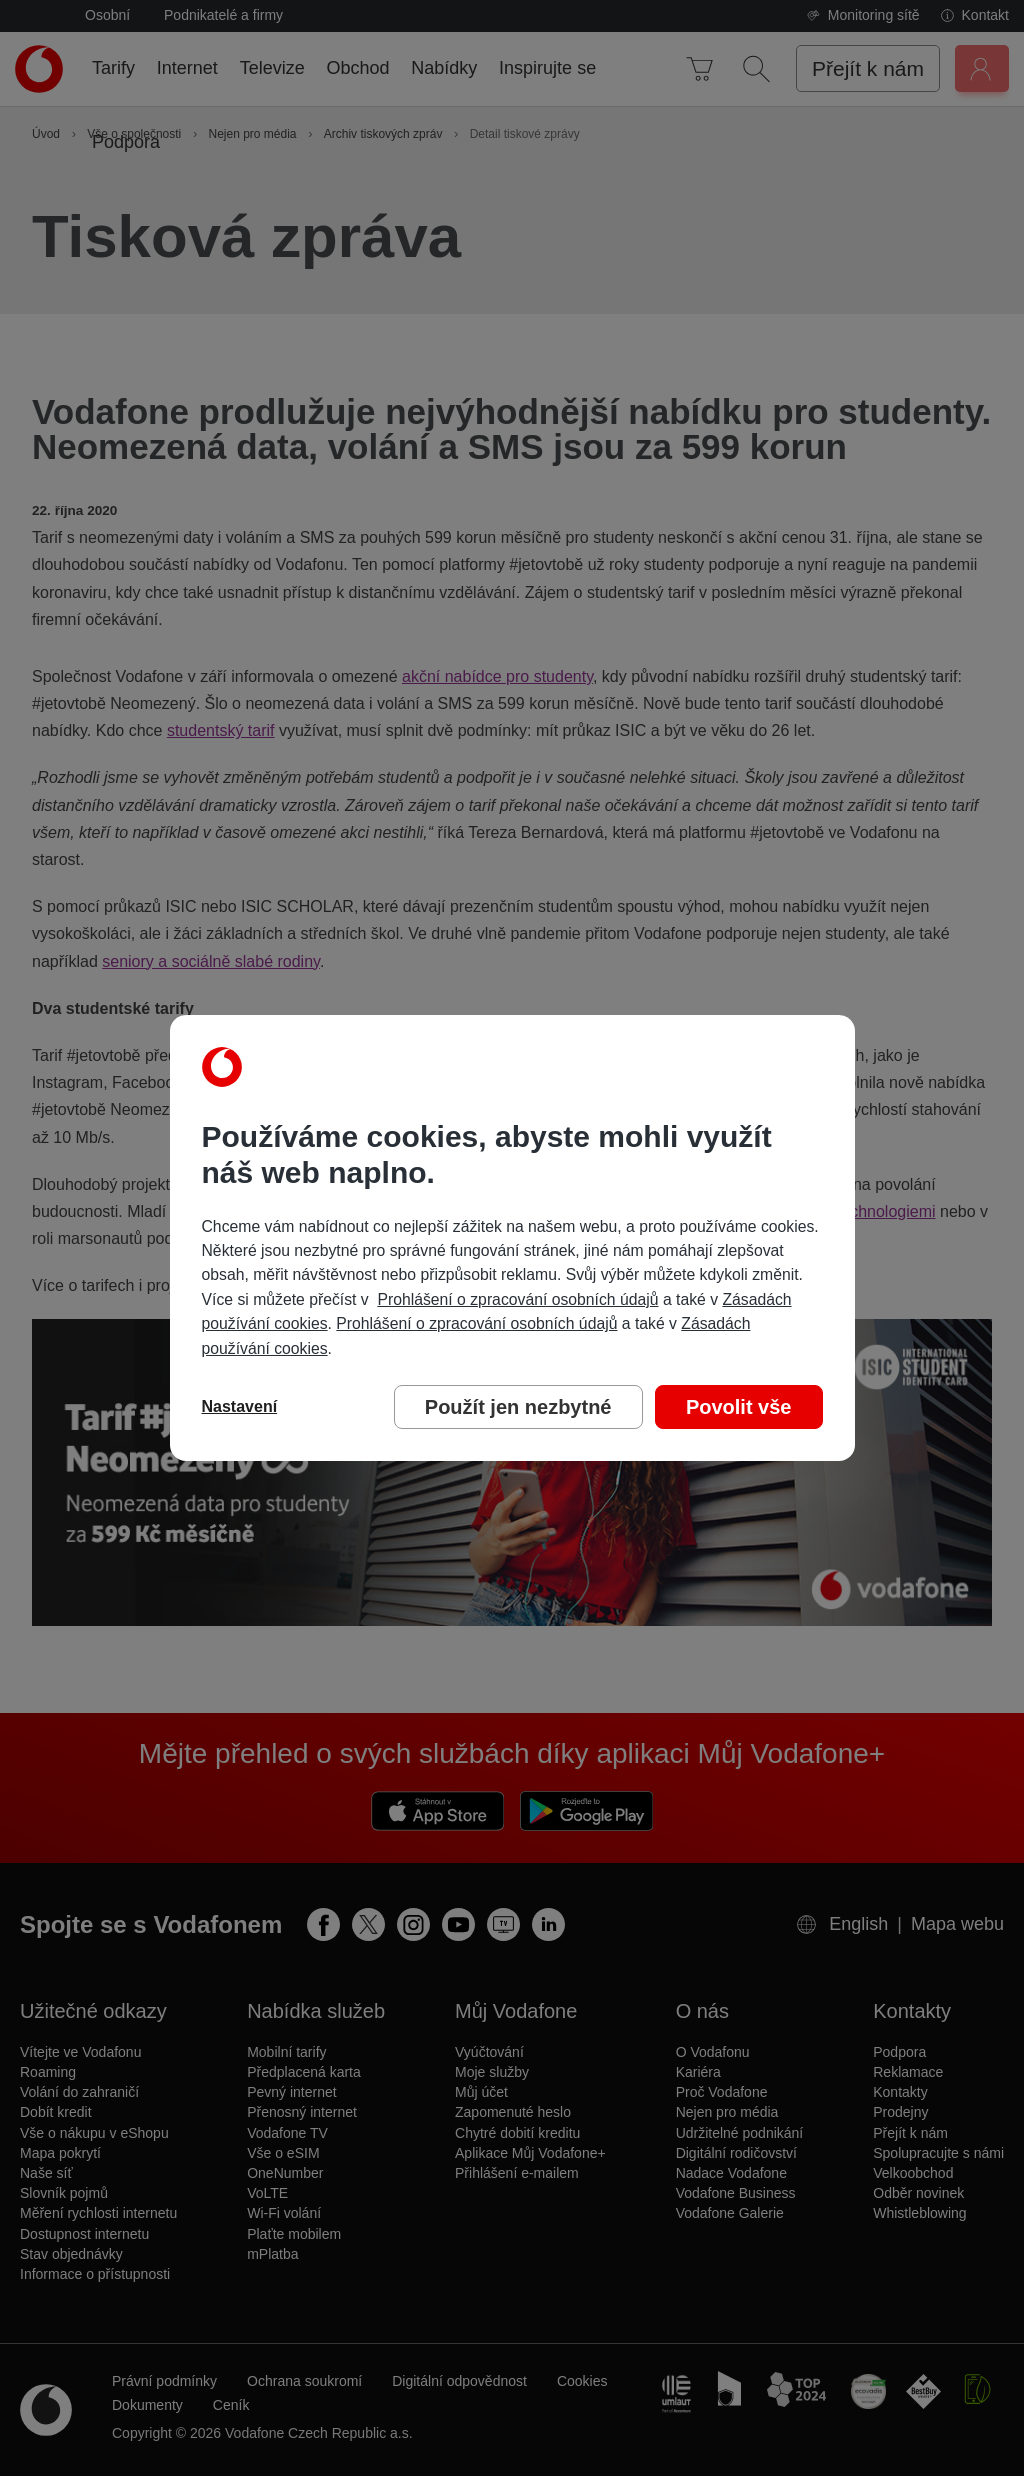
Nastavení (240, 1406)
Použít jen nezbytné (518, 1407)
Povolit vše (739, 1407)
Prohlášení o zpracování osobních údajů (517, 1299)
